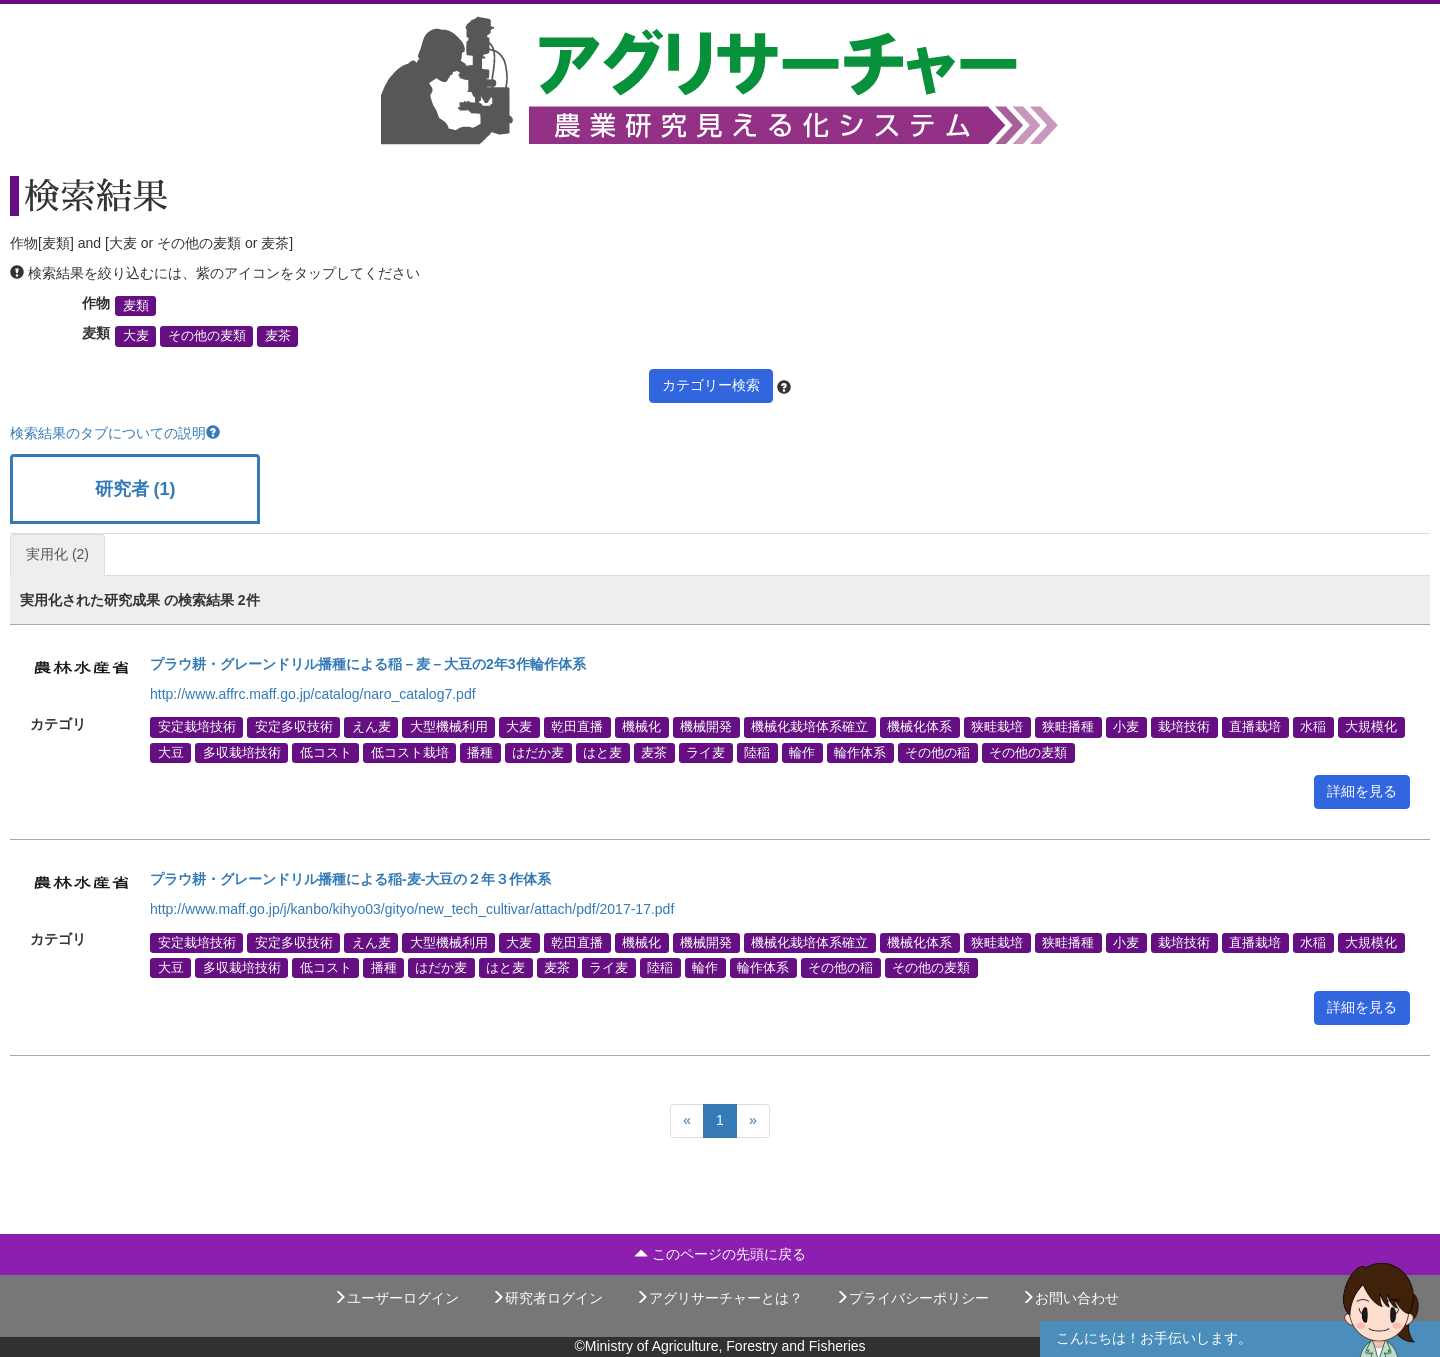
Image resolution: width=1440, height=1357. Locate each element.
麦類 (136, 306)
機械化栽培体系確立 (809, 727)
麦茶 (278, 336)
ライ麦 (705, 752)
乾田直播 (577, 727)
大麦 (136, 336)
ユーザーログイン (396, 1298)
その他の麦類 (207, 336)
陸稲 (757, 752)
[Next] (753, 1121)
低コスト (326, 752)
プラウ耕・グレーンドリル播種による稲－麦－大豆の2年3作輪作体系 (368, 664)
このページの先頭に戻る (720, 1254)
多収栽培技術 (242, 752)
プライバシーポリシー (912, 1298)
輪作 (802, 752)
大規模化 (1371, 727)
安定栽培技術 (197, 727)
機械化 (641, 727)
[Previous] (687, 1121)
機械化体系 (919, 727)
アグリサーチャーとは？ (719, 1298)
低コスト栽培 (410, 752)
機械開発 (706, 727)
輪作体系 (860, 752)
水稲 (1313, 727)
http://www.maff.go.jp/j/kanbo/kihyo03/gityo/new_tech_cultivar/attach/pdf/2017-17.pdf (412, 909)
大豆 (171, 752)
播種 (480, 752)
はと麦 (602, 752)
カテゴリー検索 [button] (711, 385)
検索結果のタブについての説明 (115, 433)
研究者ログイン (547, 1298)
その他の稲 (937, 752)
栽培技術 (1184, 727)
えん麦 (371, 727)
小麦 (1126, 727)
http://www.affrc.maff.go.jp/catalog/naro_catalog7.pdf (313, 694)
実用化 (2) (57, 554)
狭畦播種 (1068, 727)
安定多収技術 (294, 727)
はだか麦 (538, 752)
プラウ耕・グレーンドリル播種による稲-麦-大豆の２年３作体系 (350, 879)
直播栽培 (1255, 727)
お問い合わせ (1070, 1298)
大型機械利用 (449, 727)
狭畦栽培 (997, 727)
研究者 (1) (135, 489)
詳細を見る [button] (1362, 791)
